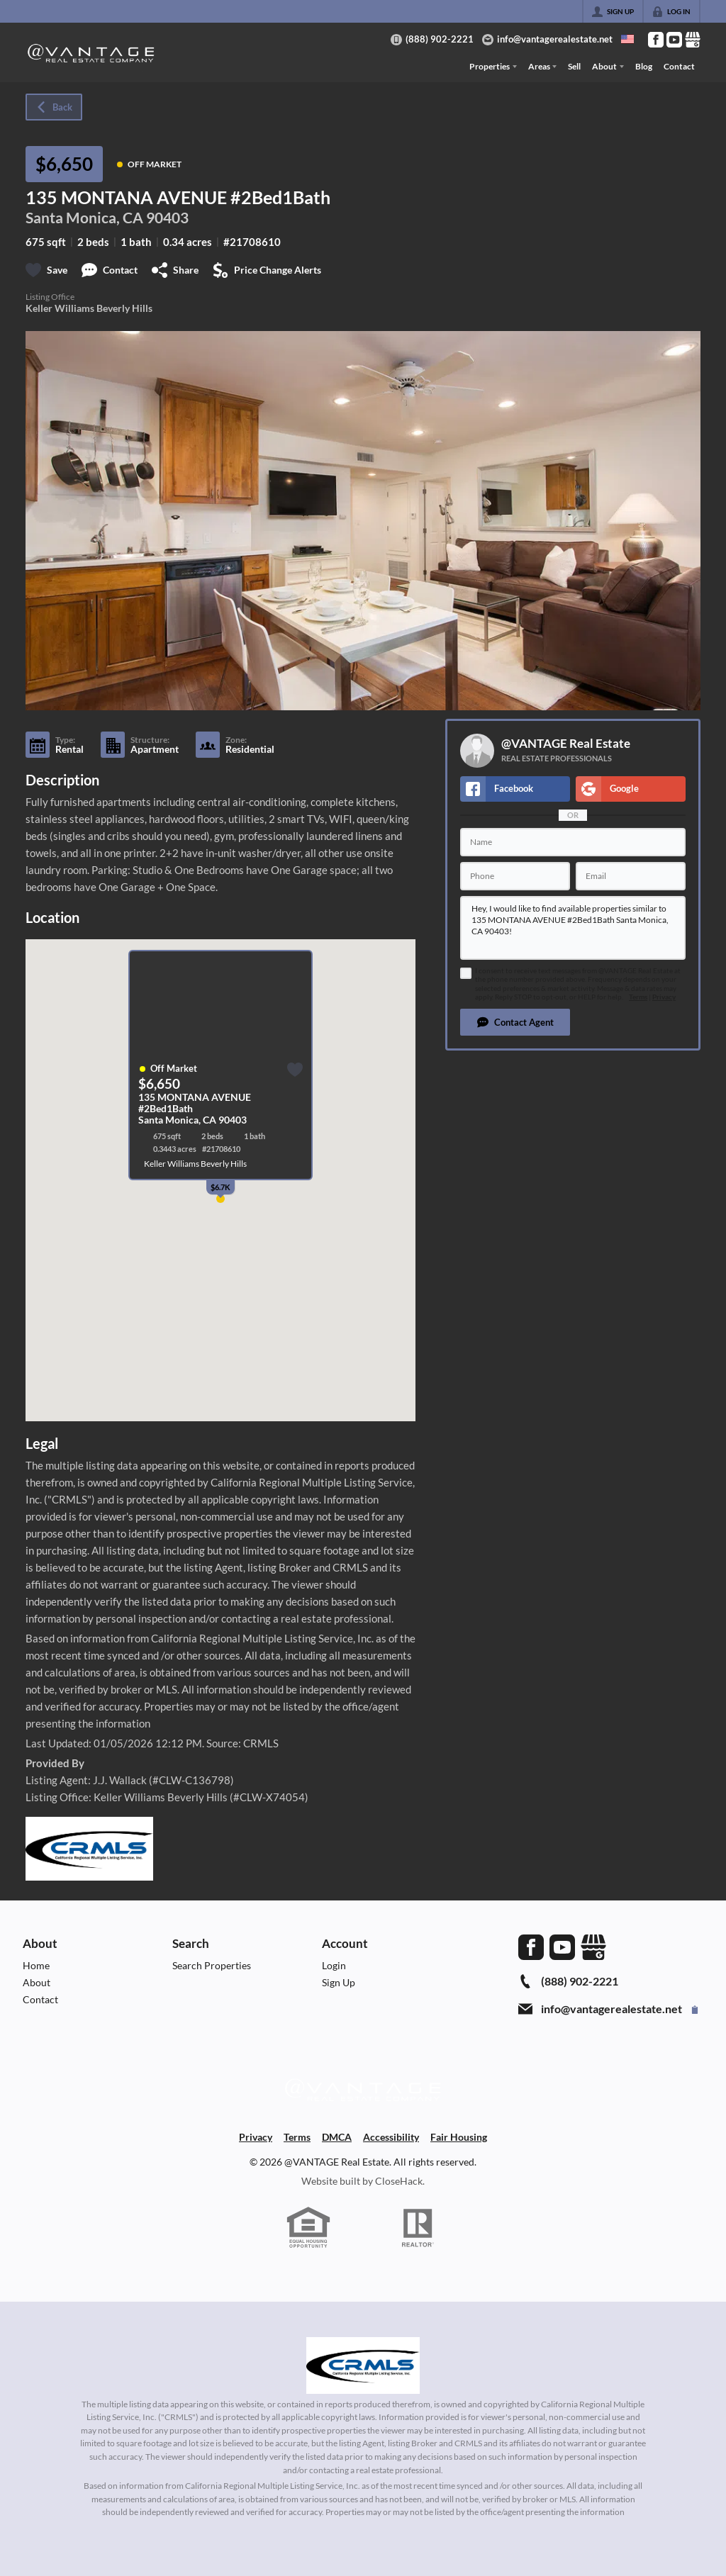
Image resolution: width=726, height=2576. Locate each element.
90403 (167, 217)
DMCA (337, 2137)
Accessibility (391, 2137)
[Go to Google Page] (692, 39)
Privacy (664, 997)
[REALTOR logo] (418, 2228)
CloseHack (399, 2181)
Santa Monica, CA (84, 217)
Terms (638, 997)
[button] (515, 1022)
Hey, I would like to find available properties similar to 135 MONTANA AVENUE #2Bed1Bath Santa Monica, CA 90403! (573, 928)
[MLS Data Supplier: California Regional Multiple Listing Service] (363, 2365)
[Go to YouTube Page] (674, 39)
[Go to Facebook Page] (656, 39)
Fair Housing (458, 2137)
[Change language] (627, 39)
